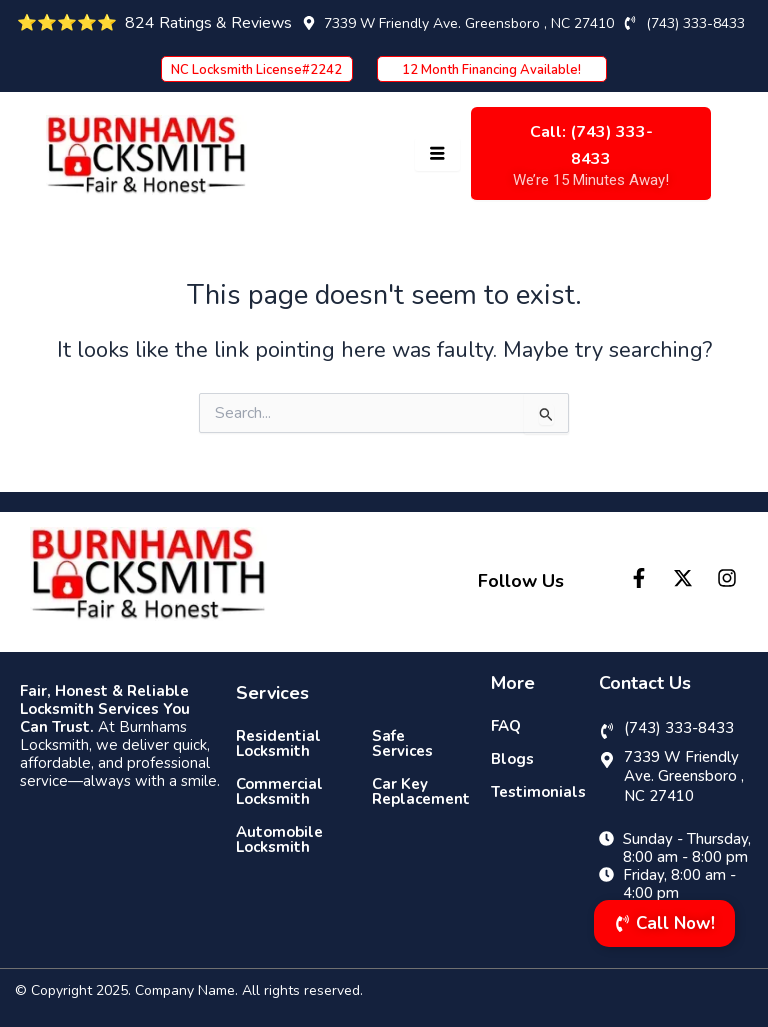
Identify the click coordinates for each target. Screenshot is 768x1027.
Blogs (512, 759)
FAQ (506, 726)
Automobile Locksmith (279, 839)
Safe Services (402, 743)
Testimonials (533, 792)
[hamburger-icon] (437, 154)
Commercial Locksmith (279, 791)
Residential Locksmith (278, 743)
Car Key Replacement (416, 791)
